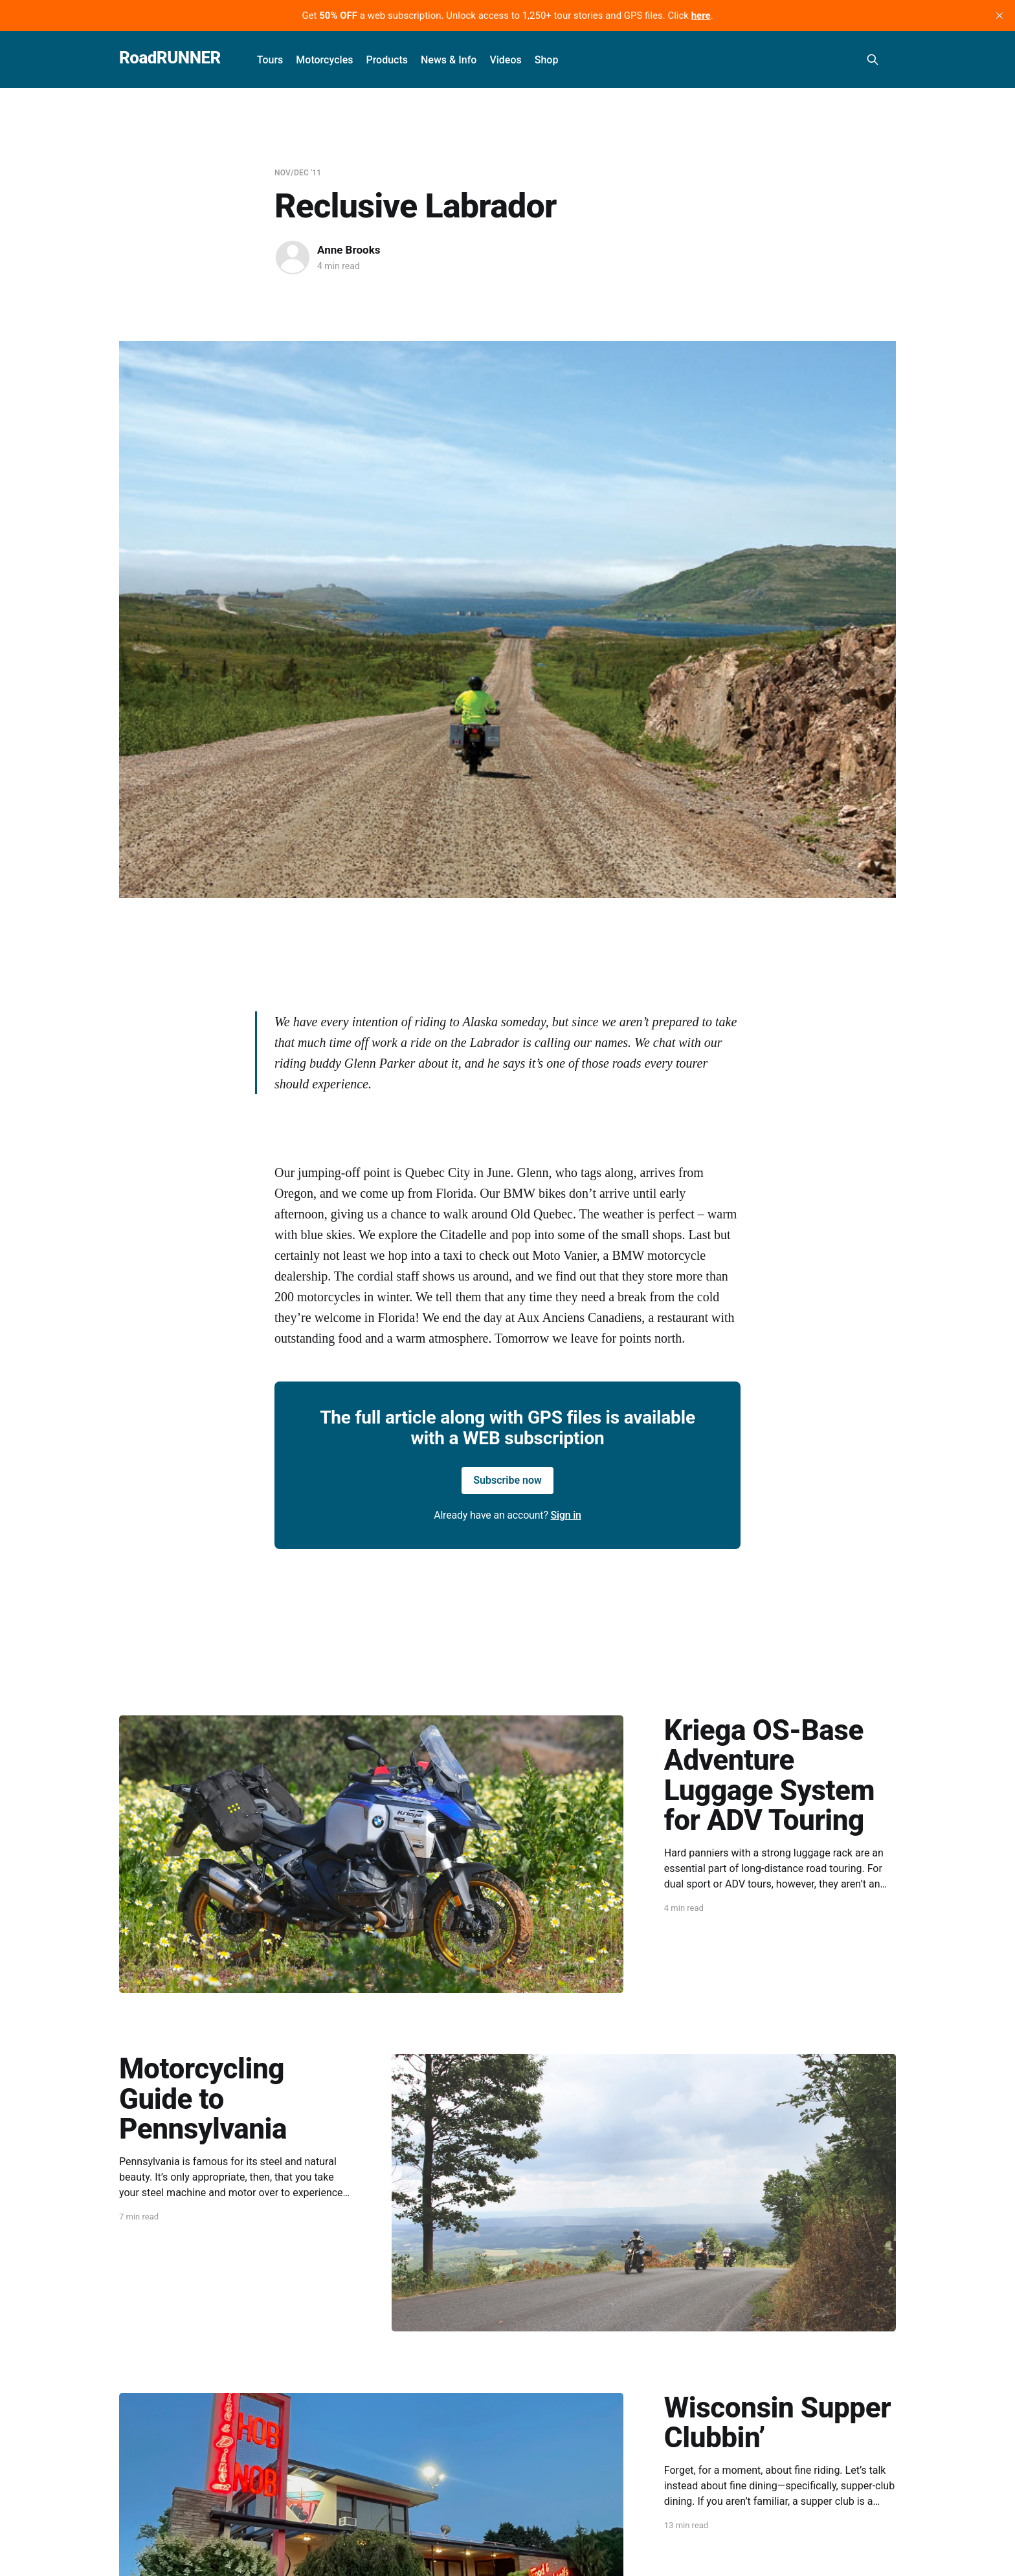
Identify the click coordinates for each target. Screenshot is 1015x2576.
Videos (505, 60)
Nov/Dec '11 (297, 172)
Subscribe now (507, 1480)
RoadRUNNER (170, 58)
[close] (999, 15)
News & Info (448, 60)
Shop (547, 60)
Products (387, 60)
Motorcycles (324, 60)
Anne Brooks (348, 249)
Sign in (566, 1515)
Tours (270, 60)
